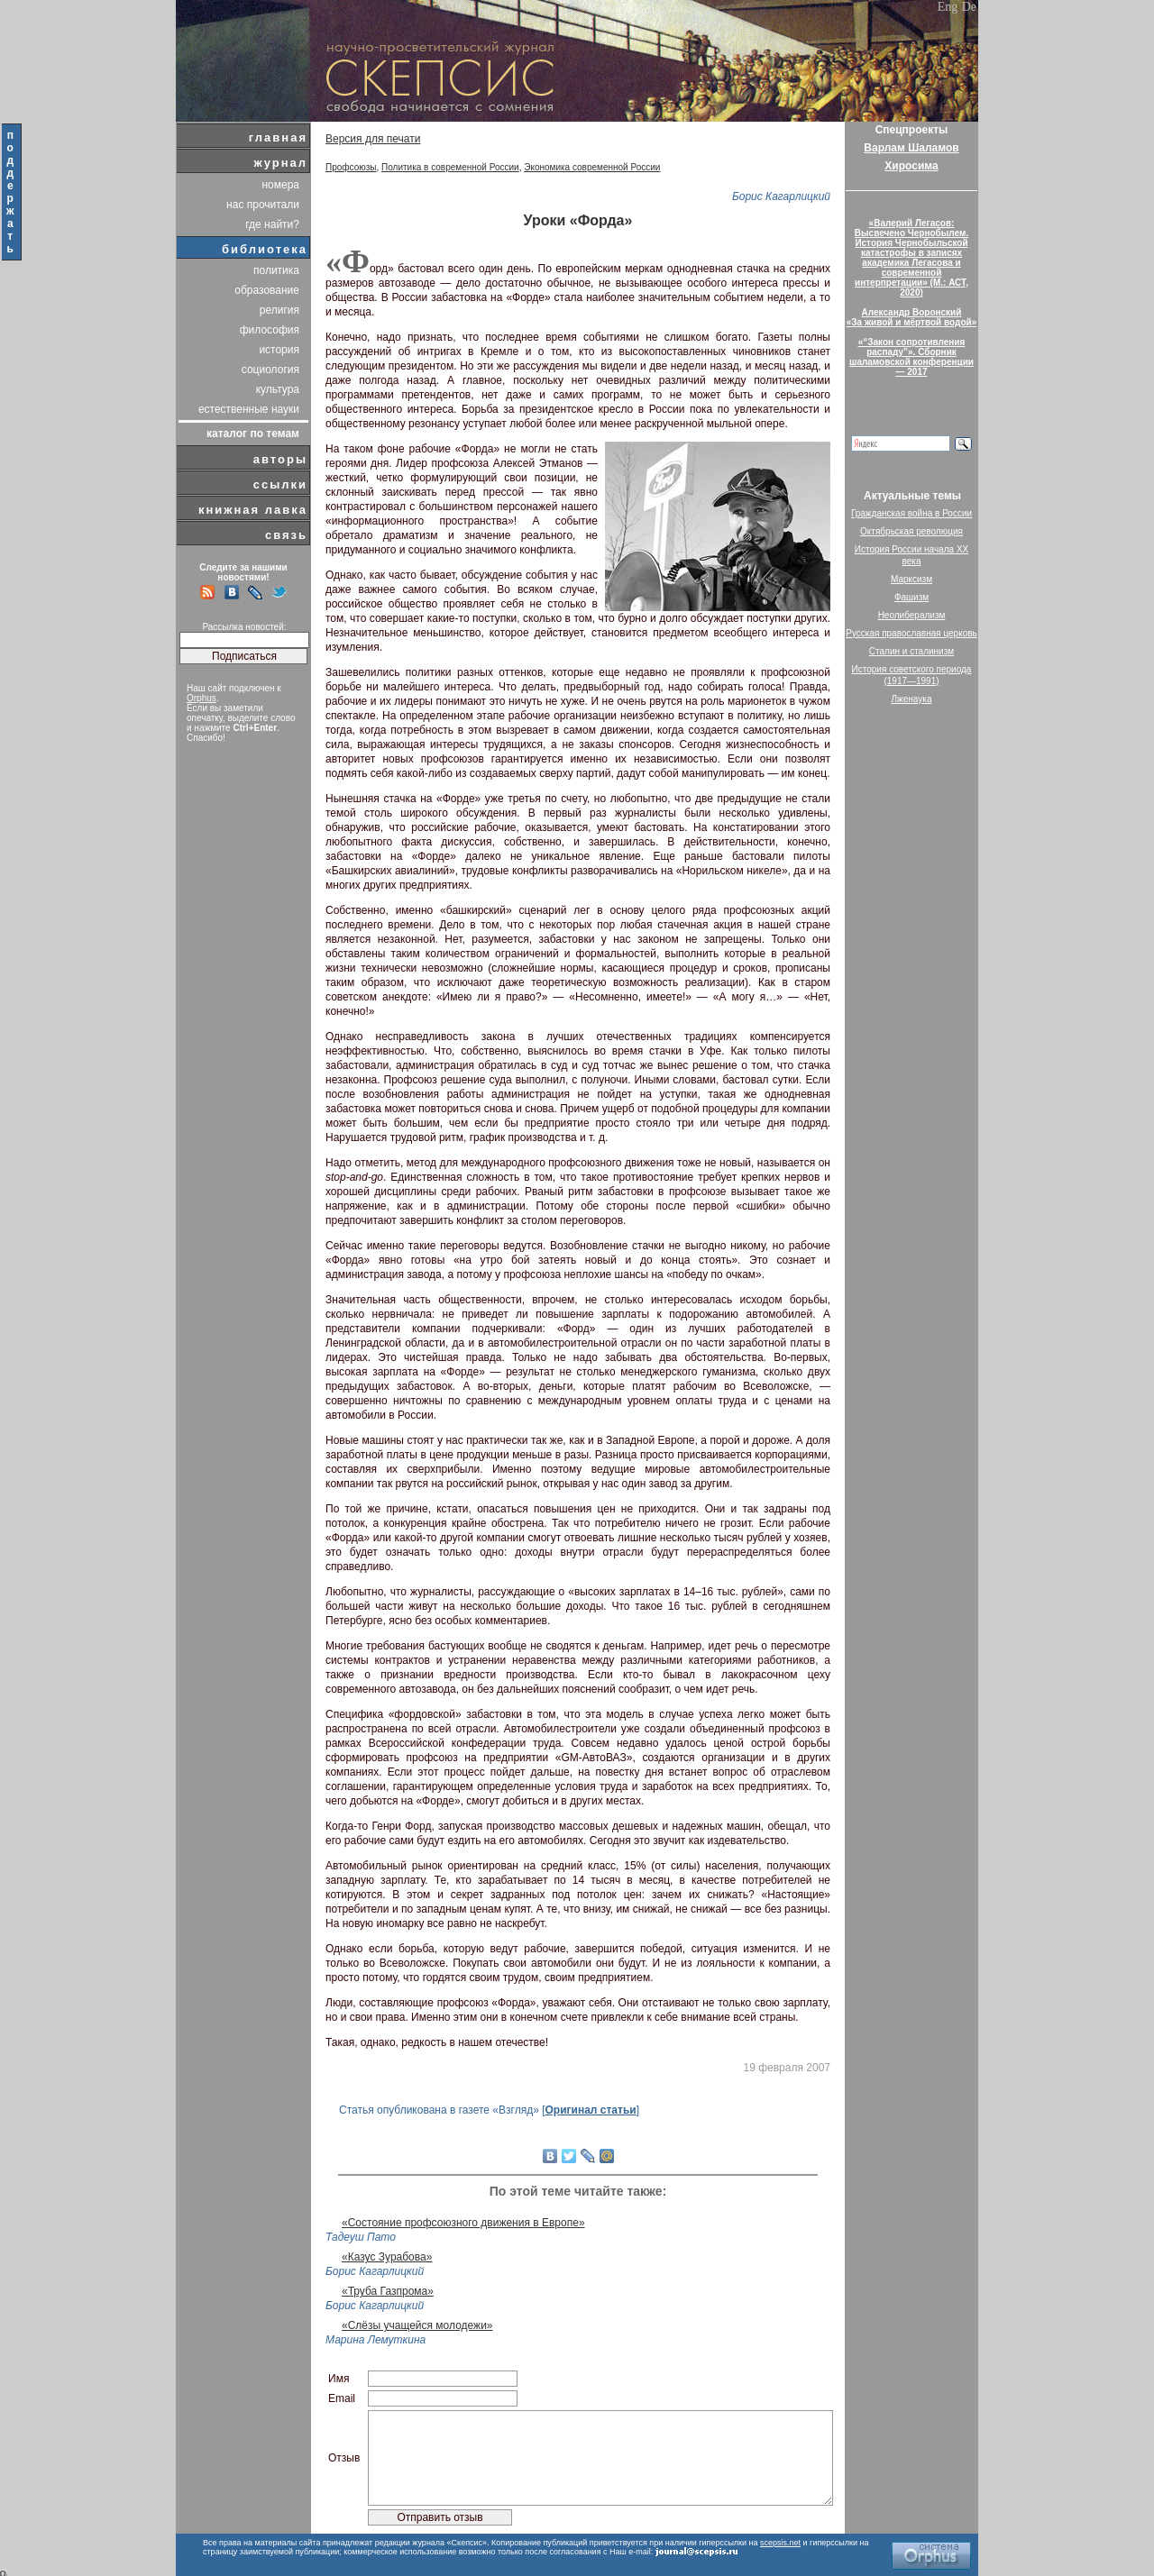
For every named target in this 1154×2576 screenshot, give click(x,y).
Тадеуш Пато (360, 2237)
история (279, 349)
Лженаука (912, 699)
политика (276, 270)
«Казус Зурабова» (387, 2257)
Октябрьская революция (911, 531)
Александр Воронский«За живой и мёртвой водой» (911, 317)
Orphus (201, 698)
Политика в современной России (450, 167)
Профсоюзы (350, 167)
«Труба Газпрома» (388, 2291)
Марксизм (911, 579)
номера (280, 184)
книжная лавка (252, 509)
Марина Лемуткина (375, 2340)
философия (269, 330)
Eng (948, 7)
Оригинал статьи (590, 2110)
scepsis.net (780, 2542)
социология (270, 369)
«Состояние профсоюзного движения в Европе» (463, 2222)
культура (277, 389)
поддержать (11, 192)
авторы (280, 459)
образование (266, 290)
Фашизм (911, 597)
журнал (280, 162)
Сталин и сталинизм (911, 651)
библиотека (264, 249)
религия (279, 310)
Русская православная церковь (911, 633)
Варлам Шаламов (911, 148)
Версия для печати (372, 138)
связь (286, 535)
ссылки (280, 484)
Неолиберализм (912, 615)
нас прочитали (262, 204)
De (969, 7)
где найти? (272, 224)
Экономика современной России (592, 167)
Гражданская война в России (911, 513)
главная (278, 137)
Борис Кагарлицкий (781, 196)
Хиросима (911, 166)
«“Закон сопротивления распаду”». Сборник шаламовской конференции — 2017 (911, 357)
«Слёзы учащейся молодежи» (417, 2325)
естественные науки (248, 409)
